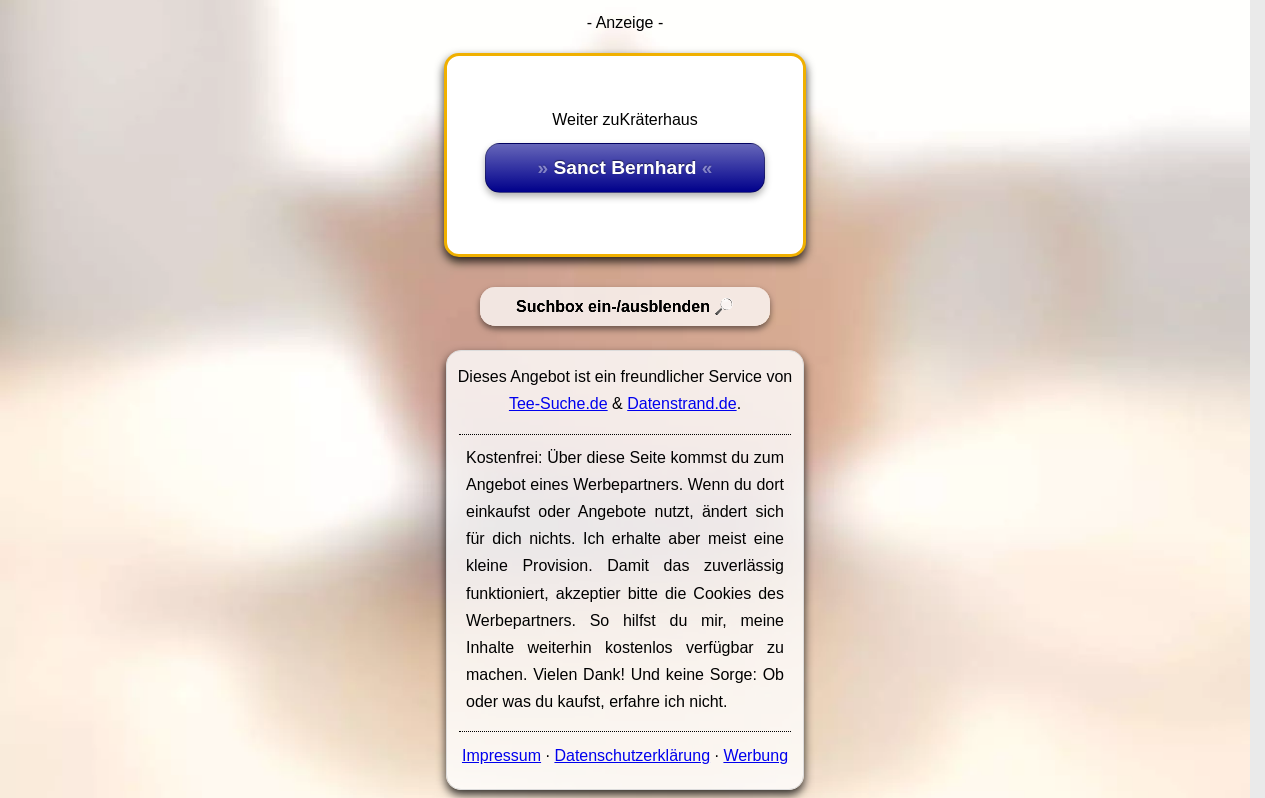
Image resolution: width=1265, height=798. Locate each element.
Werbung (755, 755)
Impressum (501, 755)
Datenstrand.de (681, 403)
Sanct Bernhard (625, 167)
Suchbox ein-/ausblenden (613, 306)
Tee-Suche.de (558, 403)
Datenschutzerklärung (632, 755)
